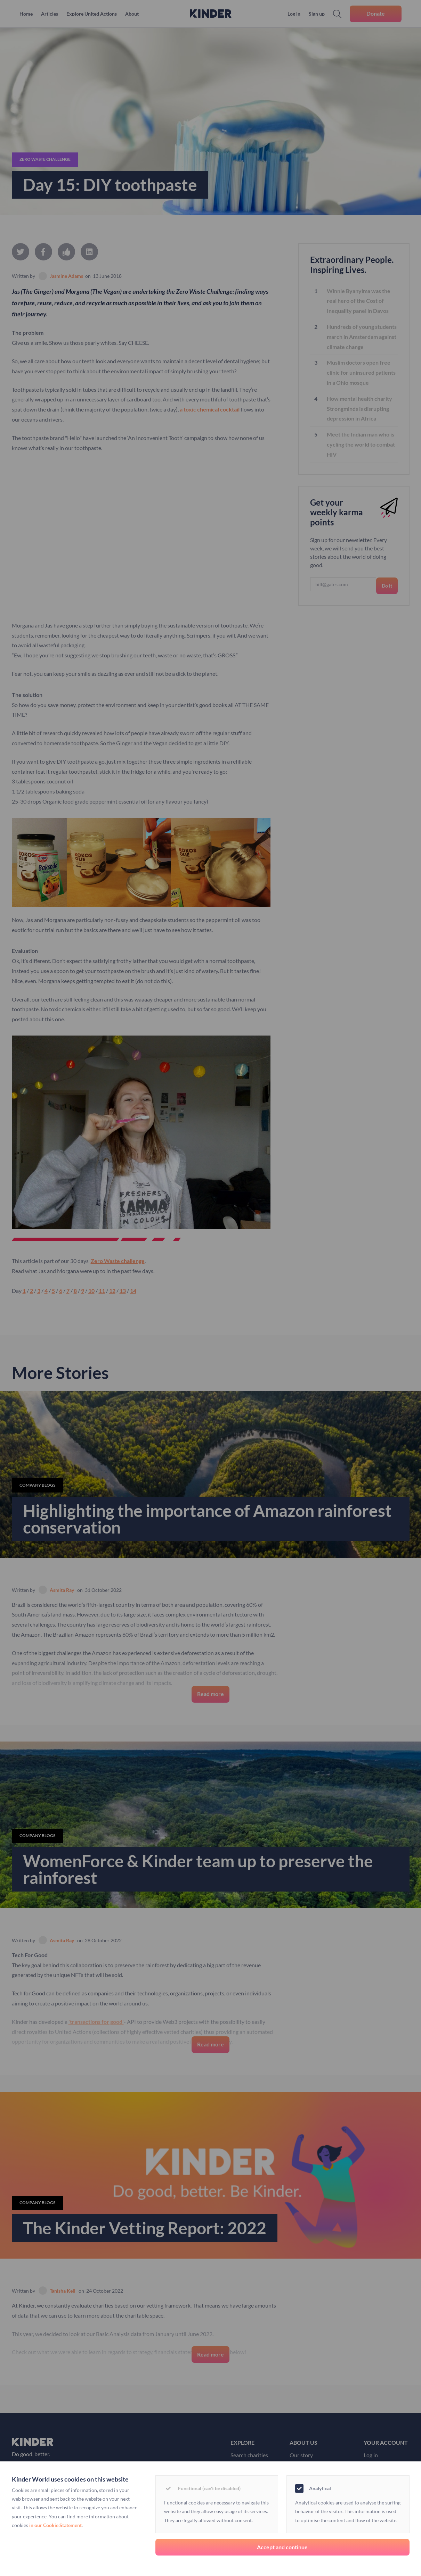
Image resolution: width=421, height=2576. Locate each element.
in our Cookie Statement (55, 2525)
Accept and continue (282, 2547)
